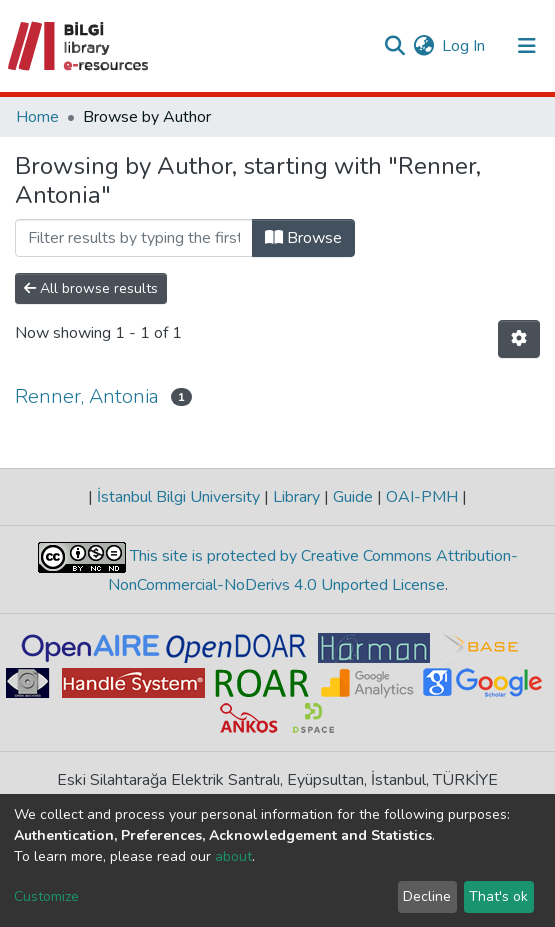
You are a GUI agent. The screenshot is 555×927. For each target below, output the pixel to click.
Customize (46, 896)
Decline (427, 896)
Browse (303, 238)
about (233, 856)
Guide (353, 497)
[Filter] (134, 238)
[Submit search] (394, 46)
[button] (423, 46)
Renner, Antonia (87, 396)
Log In (464, 46)
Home (37, 117)
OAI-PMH (422, 497)
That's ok (498, 896)
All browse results (91, 288)
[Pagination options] (519, 339)
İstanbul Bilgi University (178, 497)
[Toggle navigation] (527, 46)
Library (296, 497)
